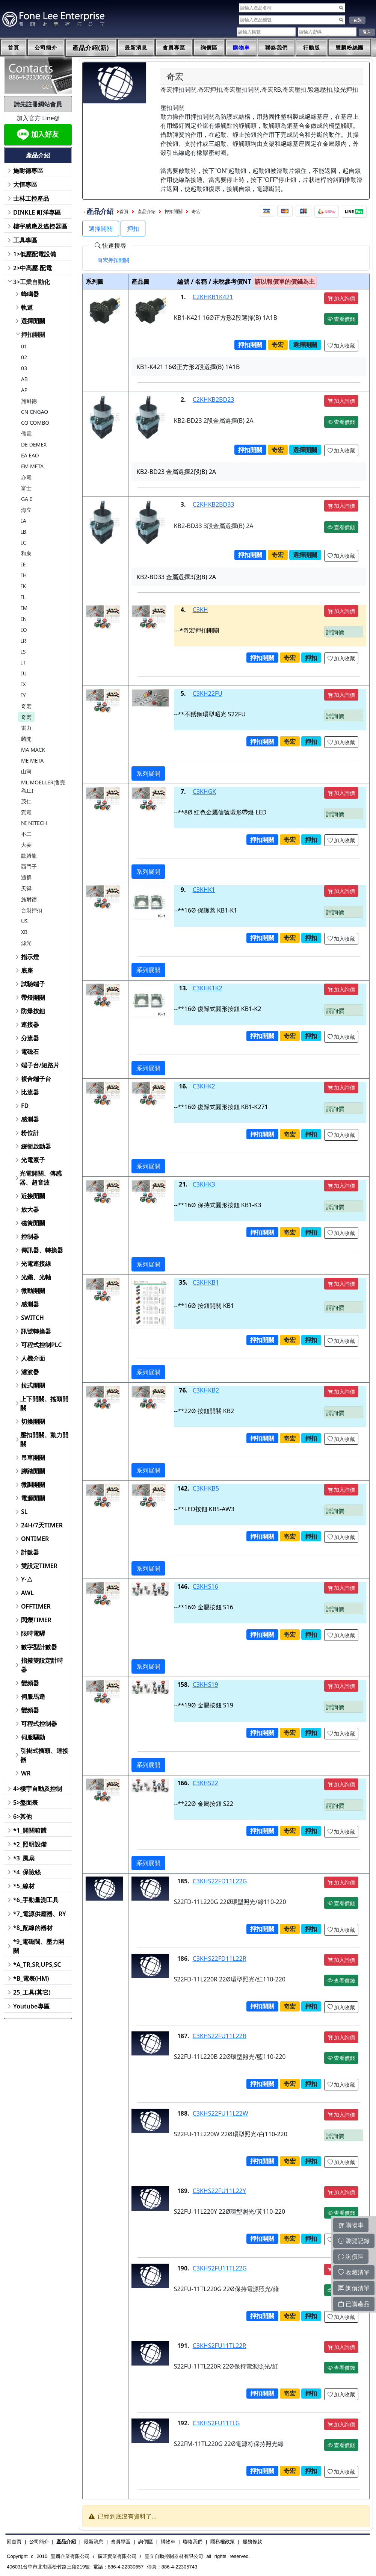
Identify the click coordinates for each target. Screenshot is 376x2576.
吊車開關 (33, 1457)
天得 (26, 888)
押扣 (133, 228)
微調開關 (33, 1484)
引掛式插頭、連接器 (44, 1755)
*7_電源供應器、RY (39, 1914)
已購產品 (354, 2304)
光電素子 (33, 1160)
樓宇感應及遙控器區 (40, 226)
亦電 (26, 477)
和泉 (26, 553)
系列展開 (148, 773)
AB (24, 379)
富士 (26, 488)
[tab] (113, 260)
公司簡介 (46, 48)
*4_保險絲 (27, 1872)
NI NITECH (34, 822)
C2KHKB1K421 (213, 297)
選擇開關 (33, 321)
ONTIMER (35, 1539)
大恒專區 (25, 184)
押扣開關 (33, 334)
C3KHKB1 (206, 1282)
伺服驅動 (33, 1737)
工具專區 (25, 240)
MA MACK (33, 749)
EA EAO (30, 455)
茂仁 (26, 801)
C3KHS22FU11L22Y (219, 2191)
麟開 (26, 738)
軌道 (27, 307)
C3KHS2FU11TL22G (220, 2268)
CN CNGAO (34, 411)
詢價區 (209, 48)
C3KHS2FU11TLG (216, 2423)
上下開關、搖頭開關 (44, 1403)
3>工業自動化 (31, 282)
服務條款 (252, 2541)
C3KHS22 (205, 1783)
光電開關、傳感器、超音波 (41, 1178)
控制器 (30, 1236)
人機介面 (33, 1358)
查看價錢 (341, 318)
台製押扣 (31, 910)
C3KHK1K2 (207, 988)
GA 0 (27, 498)
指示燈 (30, 957)
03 (24, 368)
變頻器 (30, 1683)
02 (24, 357)
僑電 (26, 433)
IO (24, 629)
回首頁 (14, 2541)
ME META (32, 760)
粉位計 (30, 1133)
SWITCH (32, 1318)
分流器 (30, 1038)
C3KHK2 (204, 1086)
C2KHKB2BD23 (213, 399)
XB (24, 931)
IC (23, 542)
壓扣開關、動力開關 (44, 1439)
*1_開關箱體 (30, 1830)
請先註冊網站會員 (38, 104)
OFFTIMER (36, 1606)
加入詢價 (341, 298)
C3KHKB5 (206, 1488)
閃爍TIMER (36, 1620)
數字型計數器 (39, 1647)
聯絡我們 (276, 48)
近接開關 (33, 1196)
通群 (26, 877)
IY (23, 695)
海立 (26, 509)
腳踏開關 (33, 1471)
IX (23, 684)
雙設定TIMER (39, 1566)
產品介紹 (146, 211)
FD (25, 1106)
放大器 (30, 1209)
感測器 (30, 1119)
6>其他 (22, 1816)
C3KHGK (204, 791)
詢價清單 (354, 2288)
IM (24, 607)
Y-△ (27, 1579)
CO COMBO (35, 422)
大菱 (26, 844)
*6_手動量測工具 (36, 1900)
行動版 (311, 48)
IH (24, 575)
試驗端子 (33, 984)
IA (23, 520)
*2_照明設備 (30, 1844)
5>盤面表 (25, 1802)
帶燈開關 (33, 997)
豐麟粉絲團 (349, 48)
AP (24, 390)
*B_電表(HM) (31, 1978)
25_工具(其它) (31, 1992)
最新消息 (136, 48)
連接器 (30, 1024)
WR (26, 1773)
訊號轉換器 (36, 1331)
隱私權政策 (222, 2541)
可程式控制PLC (41, 1345)
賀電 (26, 812)
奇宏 (26, 706)
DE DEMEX (34, 444)
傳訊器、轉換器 (42, 1250)
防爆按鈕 (33, 1011)
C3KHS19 (205, 1684)
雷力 (26, 727)
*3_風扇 (24, 1858)
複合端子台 (36, 1079)
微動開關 (33, 1290)
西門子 (29, 866)
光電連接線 (36, 1263)
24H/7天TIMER (42, 1525)
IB (23, 531)
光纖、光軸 (36, 1277)
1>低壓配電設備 (34, 254)
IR (23, 640)
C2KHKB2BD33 (213, 504)
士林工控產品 (31, 198)
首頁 (13, 48)
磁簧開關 (33, 1223)
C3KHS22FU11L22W (220, 2113)
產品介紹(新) (90, 48)
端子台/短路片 (40, 1065)
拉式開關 (33, 1385)
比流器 (30, 1092)
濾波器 (30, 1372)
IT (23, 662)
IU (24, 673)
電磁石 (30, 1051)
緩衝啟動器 (36, 1146)
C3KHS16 (205, 1586)
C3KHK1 (204, 889)
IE (23, 564)
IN (24, 618)
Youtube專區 (31, 2006)
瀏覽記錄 (354, 2241)
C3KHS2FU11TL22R (219, 2345)
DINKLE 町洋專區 (37, 212)
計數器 (30, 1552)
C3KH (200, 609)
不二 (26, 833)
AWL (27, 1593)
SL (24, 1511)
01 (24, 346)
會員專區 (174, 48)
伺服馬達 (33, 1696)
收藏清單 (354, 2272)
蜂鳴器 (30, 294)
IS (23, 651)
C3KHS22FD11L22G (220, 1881)
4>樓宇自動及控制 (37, 1788)
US (24, 921)
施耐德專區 (28, 170)
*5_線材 (24, 1886)
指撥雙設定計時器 (42, 1665)
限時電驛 (33, 1633)
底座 (27, 970)
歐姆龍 (29, 855)
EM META (32, 466)
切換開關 (33, 1421)
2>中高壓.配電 (32, 268)
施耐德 (29, 400)
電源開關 (33, 1498)
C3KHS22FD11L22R (219, 1958)
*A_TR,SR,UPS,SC (37, 1964)
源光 (26, 942)
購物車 (241, 48)
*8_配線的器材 (33, 1928)
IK (23, 586)
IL (23, 597)
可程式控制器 (39, 1723)
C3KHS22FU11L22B (220, 2036)
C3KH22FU (207, 693)
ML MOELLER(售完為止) (43, 786)
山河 (26, 771)
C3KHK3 (204, 1184)
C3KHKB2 (206, 1390)
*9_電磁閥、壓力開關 (39, 1946)
